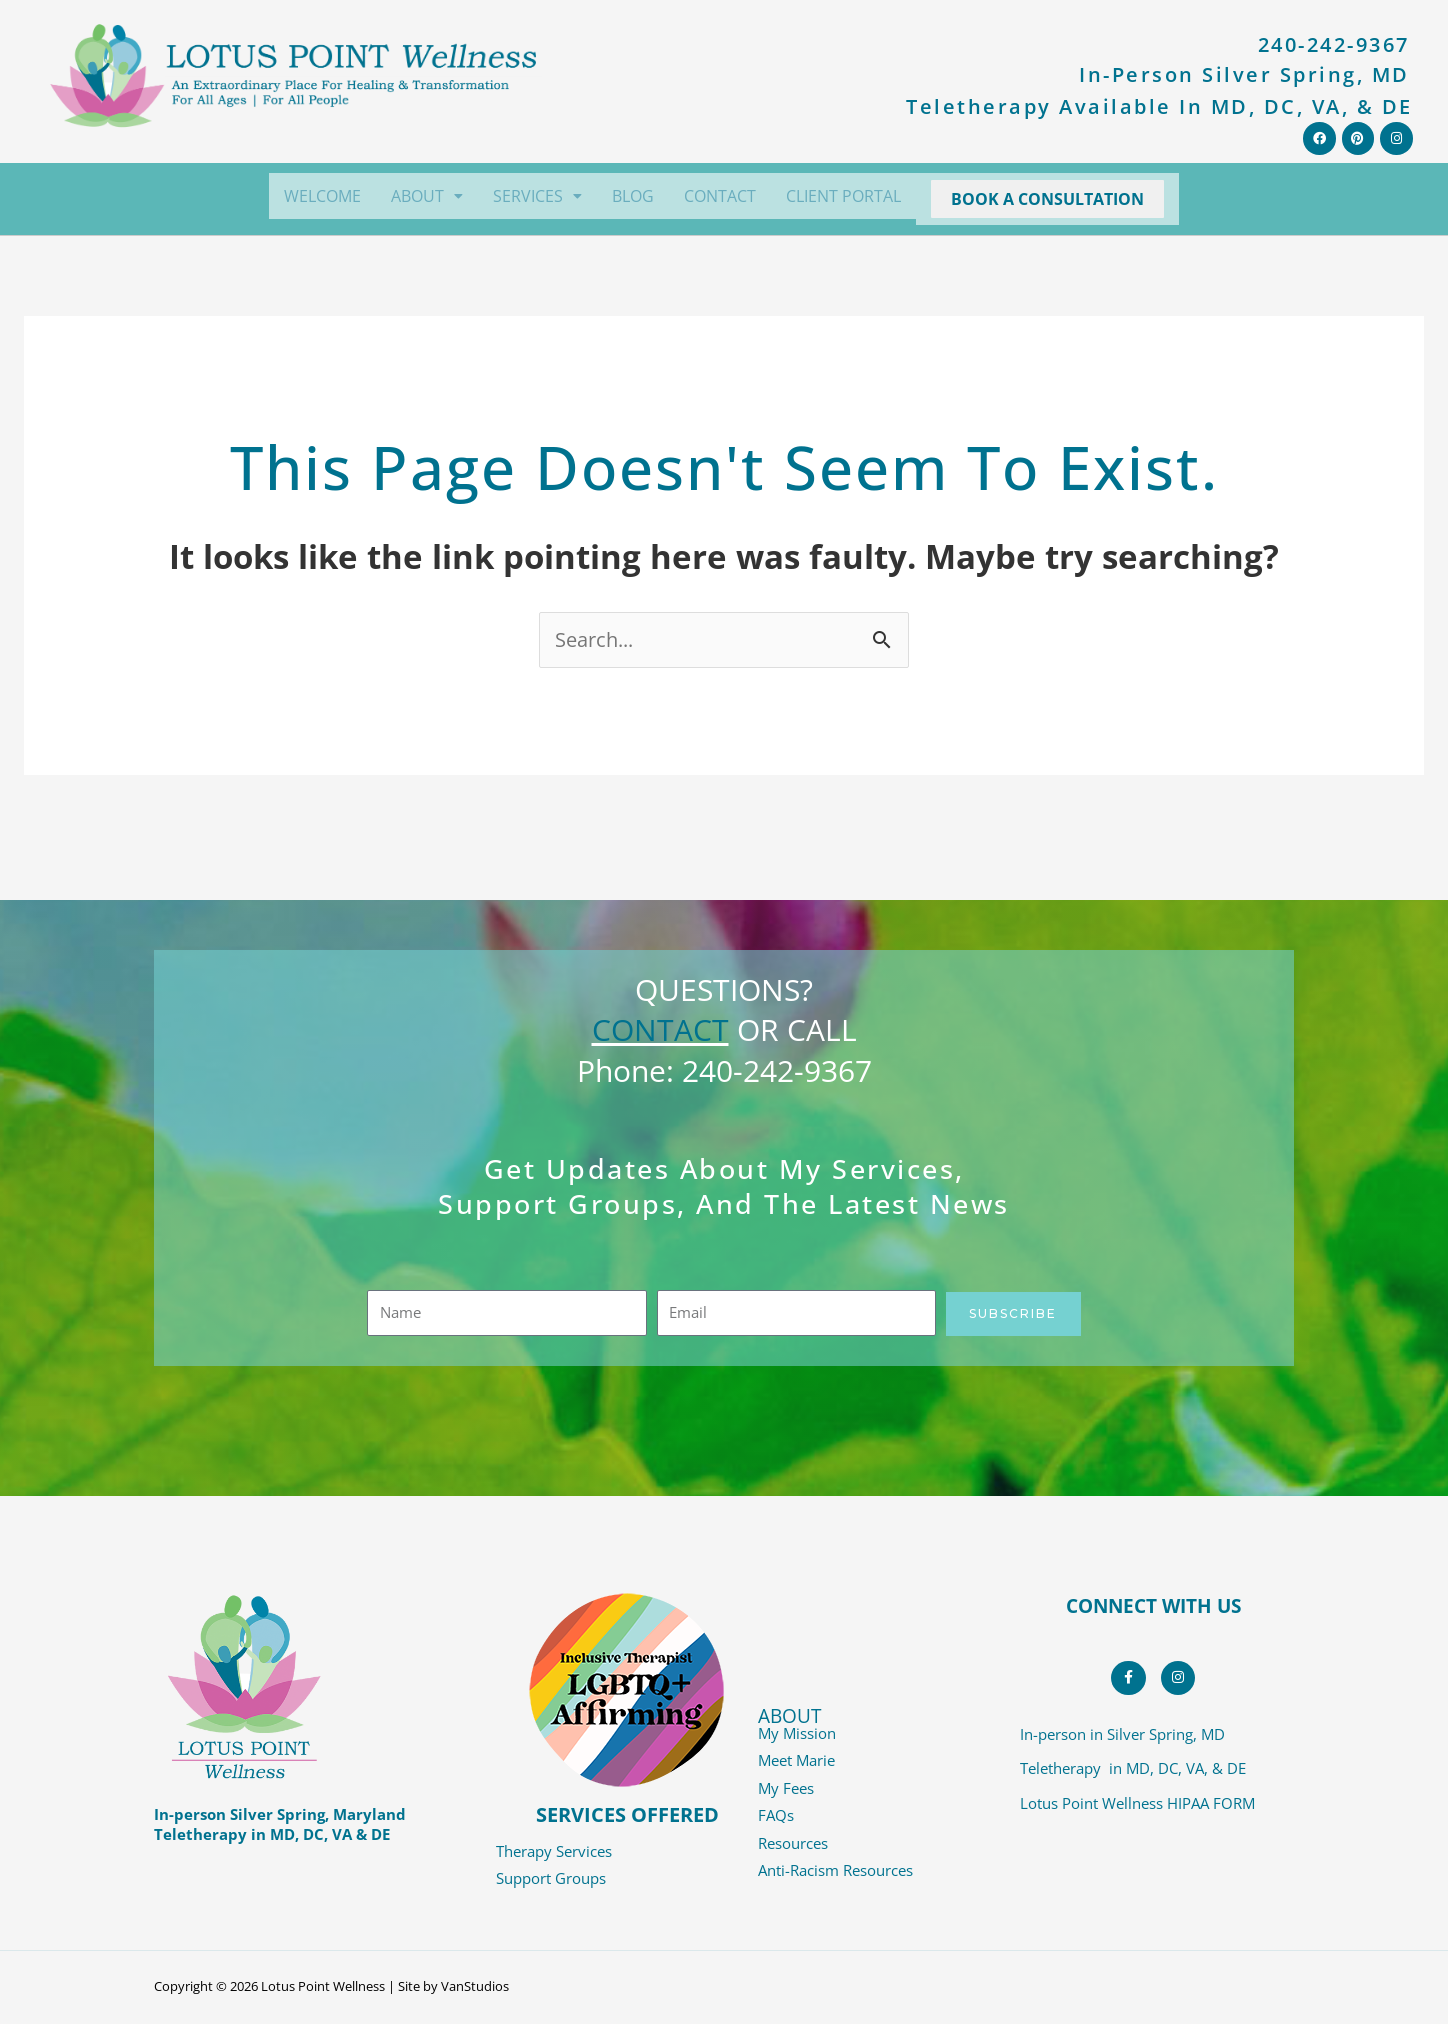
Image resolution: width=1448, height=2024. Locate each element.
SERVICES (537, 196)
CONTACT (720, 196)
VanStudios (475, 1989)
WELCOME (322, 196)
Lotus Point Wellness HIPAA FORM (1137, 1810)
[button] (427, 196)
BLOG (633, 196)
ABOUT (427, 196)
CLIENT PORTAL (843, 196)
